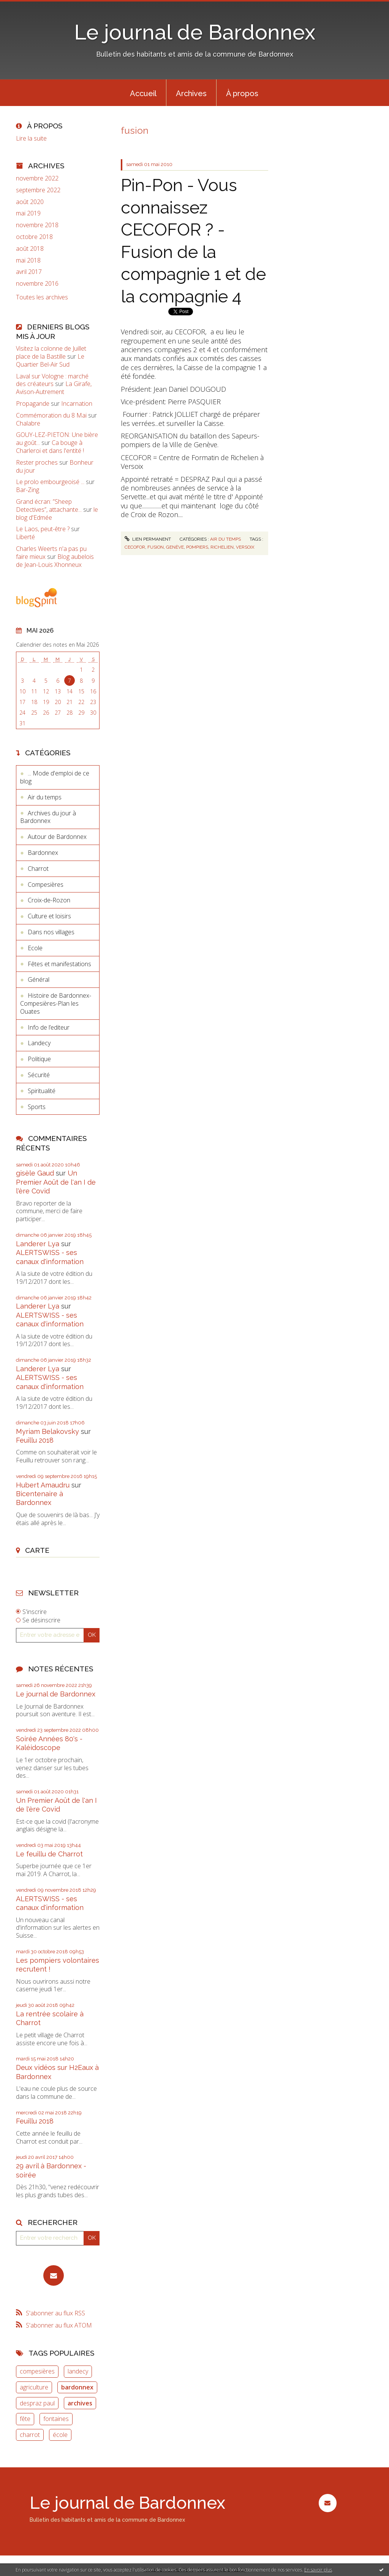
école (60, 2434)
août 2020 (30, 202)
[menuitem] (143, 92)
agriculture (34, 2387)
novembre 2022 (37, 178)
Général (38, 979)
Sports (37, 1107)
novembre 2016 (37, 284)
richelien (222, 547)
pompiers (197, 547)
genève (175, 547)
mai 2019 (28, 213)
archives (80, 2403)
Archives (191, 93)
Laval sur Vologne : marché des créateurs (52, 380)
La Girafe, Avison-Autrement (54, 388)
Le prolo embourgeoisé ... (50, 482)
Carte (37, 1550)
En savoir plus (318, 2570)
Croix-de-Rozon (49, 900)
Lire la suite (31, 138)
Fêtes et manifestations (59, 964)
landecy (78, 2371)
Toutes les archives (42, 297)
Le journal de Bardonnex (194, 32)
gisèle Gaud (35, 1173)
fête (25, 2419)
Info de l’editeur (49, 1027)
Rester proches (37, 462)
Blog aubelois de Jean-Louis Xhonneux (55, 560)
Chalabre (28, 423)
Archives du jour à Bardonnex (48, 817)
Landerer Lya (37, 1244)
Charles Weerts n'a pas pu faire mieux (51, 552)
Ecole (35, 948)
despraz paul (37, 2403)
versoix (245, 547)
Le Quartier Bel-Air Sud (50, 360)
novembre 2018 (37, 225)
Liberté (25, 537)
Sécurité (39, 1075)
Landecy (39, 1043)
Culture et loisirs (49, 916)
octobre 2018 (34, 237)
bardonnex (77, 2387)
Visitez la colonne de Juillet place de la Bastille (51, 352)
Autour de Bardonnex (57, 836)
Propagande (32, 403)
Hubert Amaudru (43, 1485)
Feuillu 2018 (35, 1440)
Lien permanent (148, 539)
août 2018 (30, 249)
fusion (155, 547)
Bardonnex (43, 852)
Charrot (38, 868)
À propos (242, 93)
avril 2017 (29, 272)
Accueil (143, 93)
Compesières (45, 884)
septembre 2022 (38, 190)
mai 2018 (28, 260)
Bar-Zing (27, 490)
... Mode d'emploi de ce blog (54, 777)
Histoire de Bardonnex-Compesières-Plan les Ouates (55, 1003)
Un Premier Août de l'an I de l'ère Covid (56, 1182)
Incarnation (76, 403)
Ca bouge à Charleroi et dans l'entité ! (50, 446)
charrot (30, 2434)
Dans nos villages (51, 932)
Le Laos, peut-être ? (43, 529)
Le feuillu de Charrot (49, 1854)
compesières (37, 2371)
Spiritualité (41, 1091)
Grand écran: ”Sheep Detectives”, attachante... (49, 505)
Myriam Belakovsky (47, 1431)
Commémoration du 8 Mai (51, 415)
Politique (39, 1059)
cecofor (135, 547)
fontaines (56, 2419)
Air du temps (45, 797)
